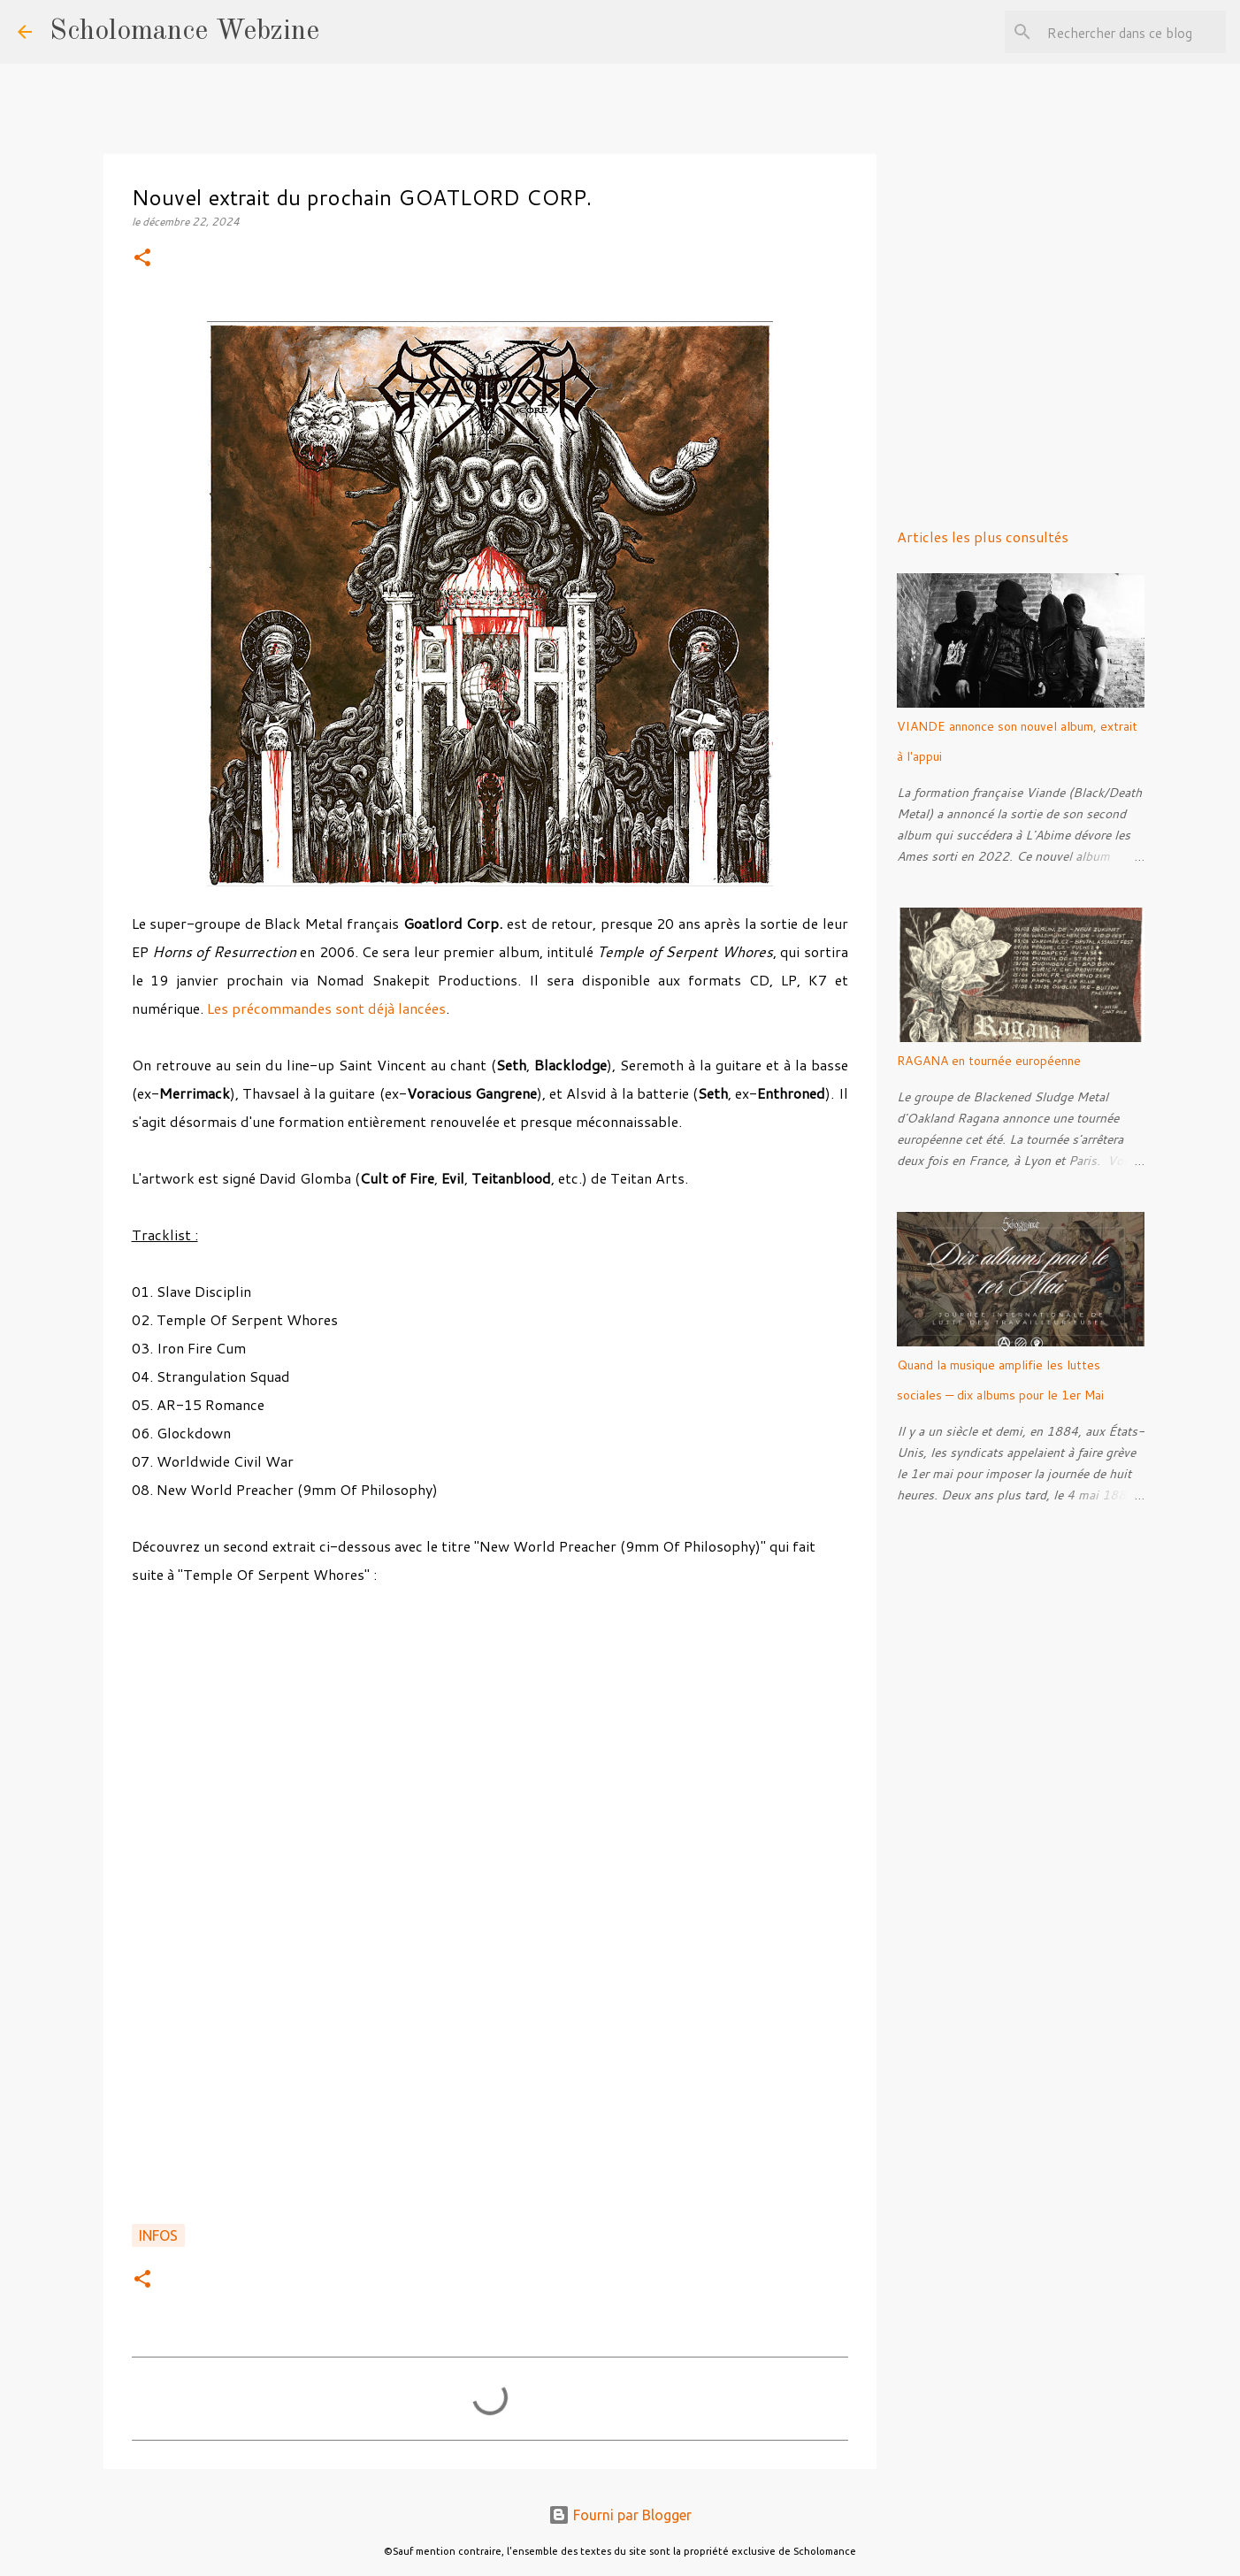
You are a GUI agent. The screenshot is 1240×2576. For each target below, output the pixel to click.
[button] (142, 259)
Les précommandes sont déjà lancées (324, 1008)
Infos (158, 2235)
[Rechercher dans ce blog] (1133, 32)
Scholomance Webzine (184, 32)
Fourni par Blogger (620, 2515)
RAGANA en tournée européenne (989, 1061)
